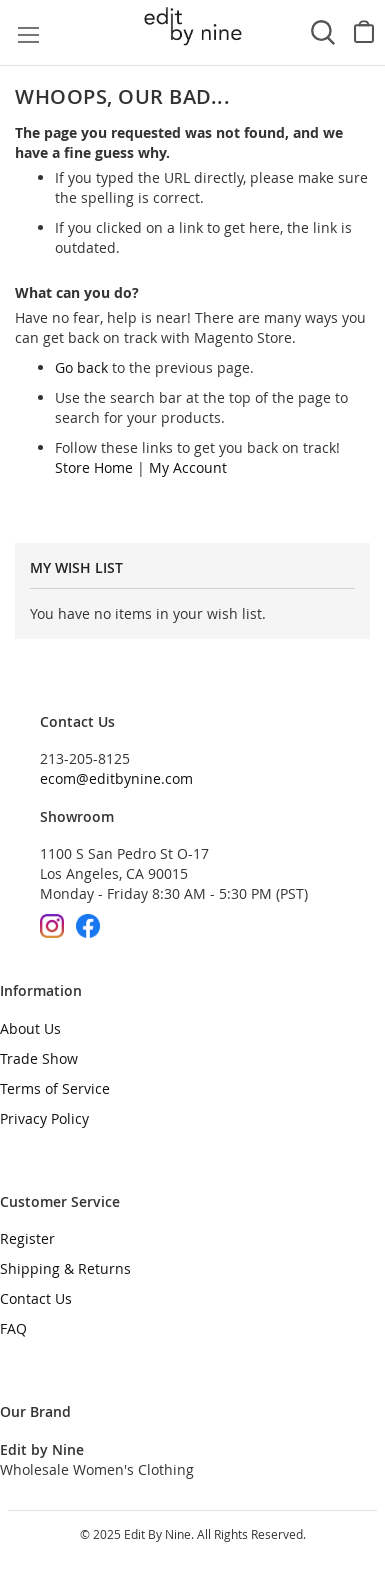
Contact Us (36, 1298)
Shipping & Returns (65, 1268)
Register (27, 1238)
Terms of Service (55, 1088)
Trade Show (39, 1058)
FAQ (13, 1328)
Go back (81, 367)
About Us (30, 1028)
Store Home (94, 467)
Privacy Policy (44, 1118)
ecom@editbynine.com (116, 778)
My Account (188, 467)
